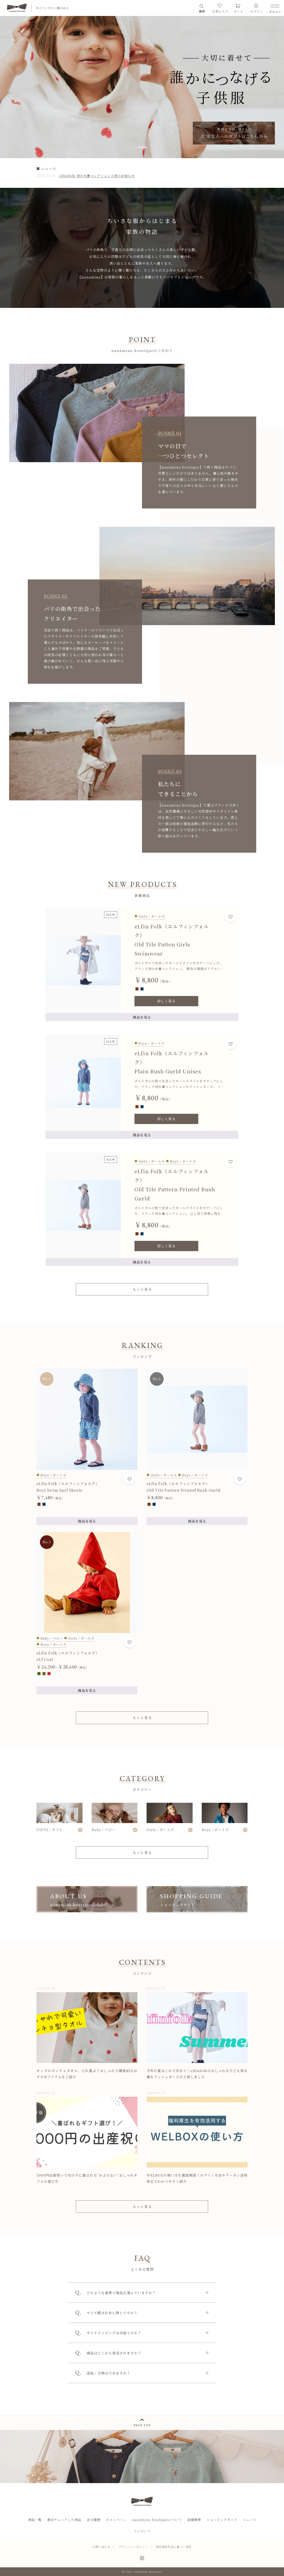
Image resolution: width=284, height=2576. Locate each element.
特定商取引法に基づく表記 (173, 2547)
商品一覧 (35, 2519)
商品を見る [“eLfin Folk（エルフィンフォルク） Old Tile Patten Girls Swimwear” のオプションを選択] (142, 1016)
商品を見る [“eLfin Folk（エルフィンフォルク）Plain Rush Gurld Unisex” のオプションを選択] (142, 1134)
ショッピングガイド (222, 2519)
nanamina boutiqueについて (157, 2519)
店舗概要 (194, 2519)
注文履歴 (94, 2519)
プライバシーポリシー (133, 2547)
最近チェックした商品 (64, 2519)
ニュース (249, 2519)
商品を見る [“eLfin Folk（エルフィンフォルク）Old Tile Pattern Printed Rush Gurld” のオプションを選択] (142, 1262)
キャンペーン (116, 2519)
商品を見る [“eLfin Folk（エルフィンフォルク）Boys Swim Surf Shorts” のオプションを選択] (87, 1521)
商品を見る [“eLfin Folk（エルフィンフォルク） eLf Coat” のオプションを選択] (87, 1690)
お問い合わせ (101, 2547)
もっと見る (142, 1289)
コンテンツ (142, 2531)
